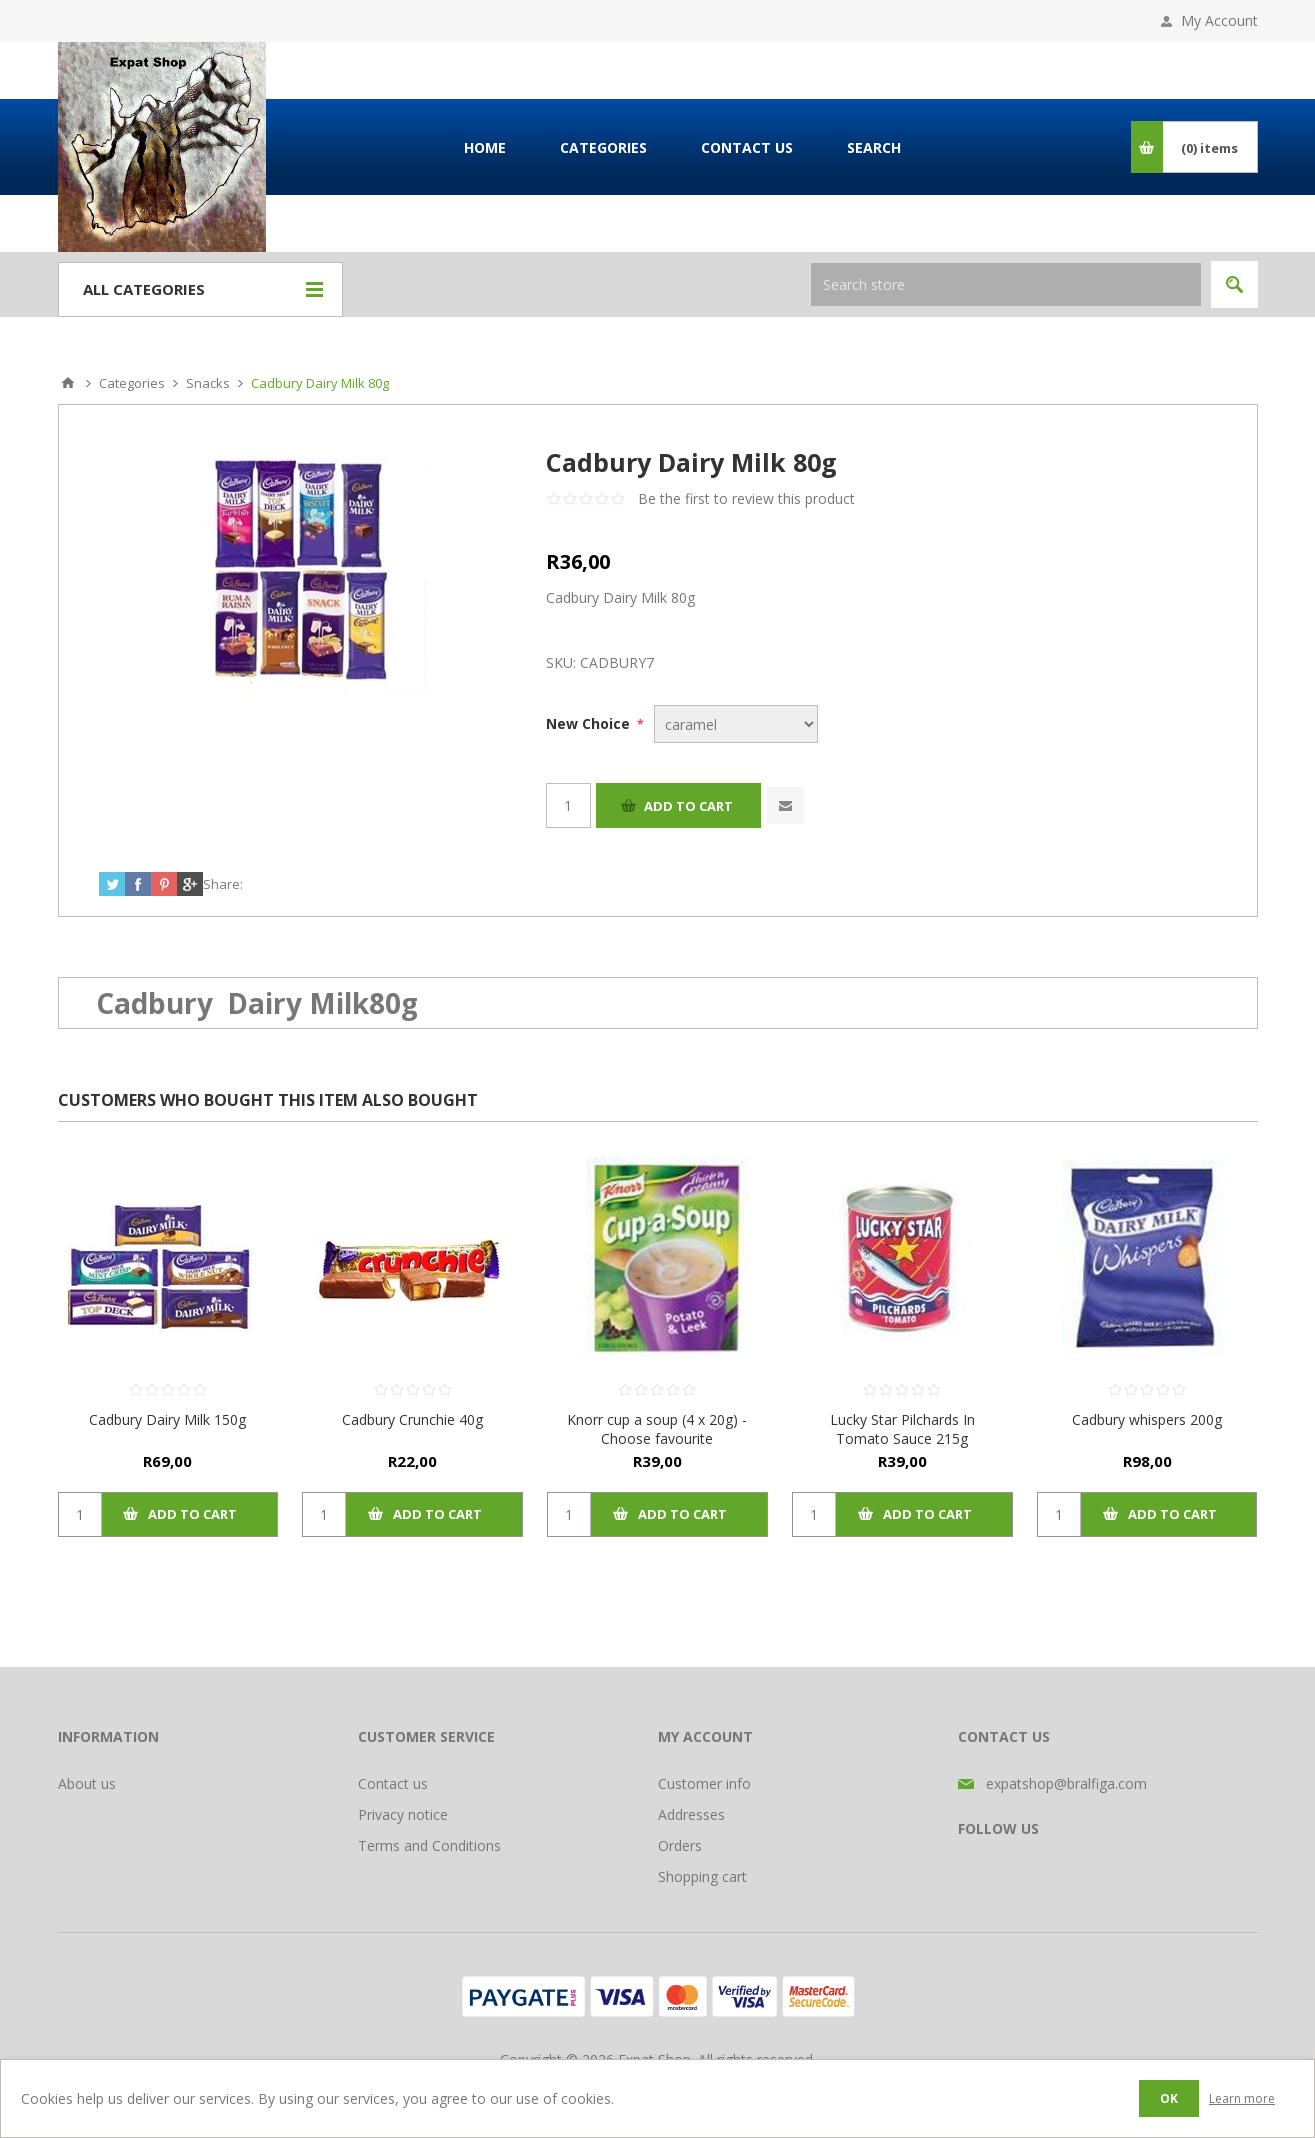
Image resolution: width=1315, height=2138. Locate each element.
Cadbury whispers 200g (1147, 1419)
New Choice (590, 723)
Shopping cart (702, 1876)
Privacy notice (403, 1814)
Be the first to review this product (746, 498)
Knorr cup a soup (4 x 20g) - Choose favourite (657, 1429)
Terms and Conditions (429, 1845)
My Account (1219, 20)
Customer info (704, 1783)
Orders (680, 1845)
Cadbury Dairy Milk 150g (167, 1419)
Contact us (393, 1783)
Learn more (1242, 2098)
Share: (223, 884)
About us (87, 1783)
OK (1169, 2098)
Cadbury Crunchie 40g (412, 1419)
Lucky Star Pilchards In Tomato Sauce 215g (902, 1429)
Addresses (691, 1814)
